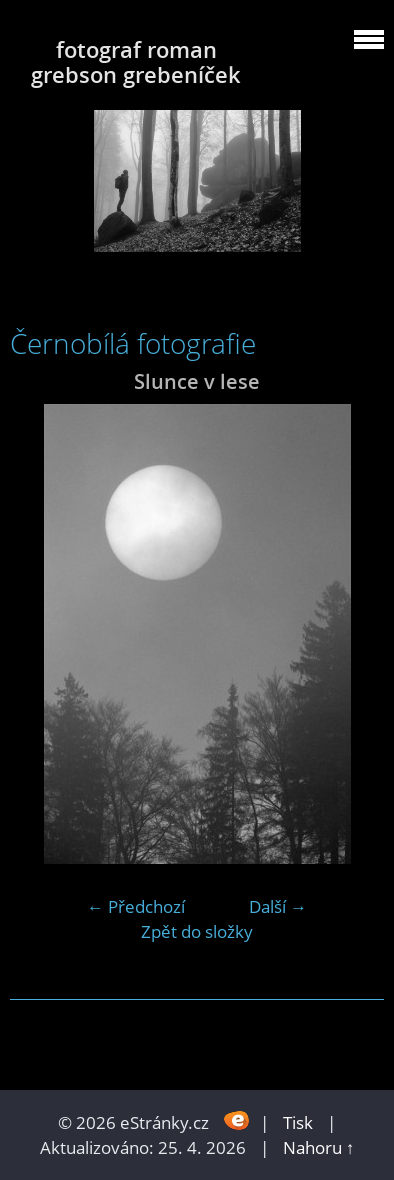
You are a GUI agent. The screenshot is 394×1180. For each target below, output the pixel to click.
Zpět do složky (197, 931)
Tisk (298, 1122)
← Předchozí (136, 906)
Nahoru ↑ (319, 1147)
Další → (278, 906)
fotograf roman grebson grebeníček (136, 62)
